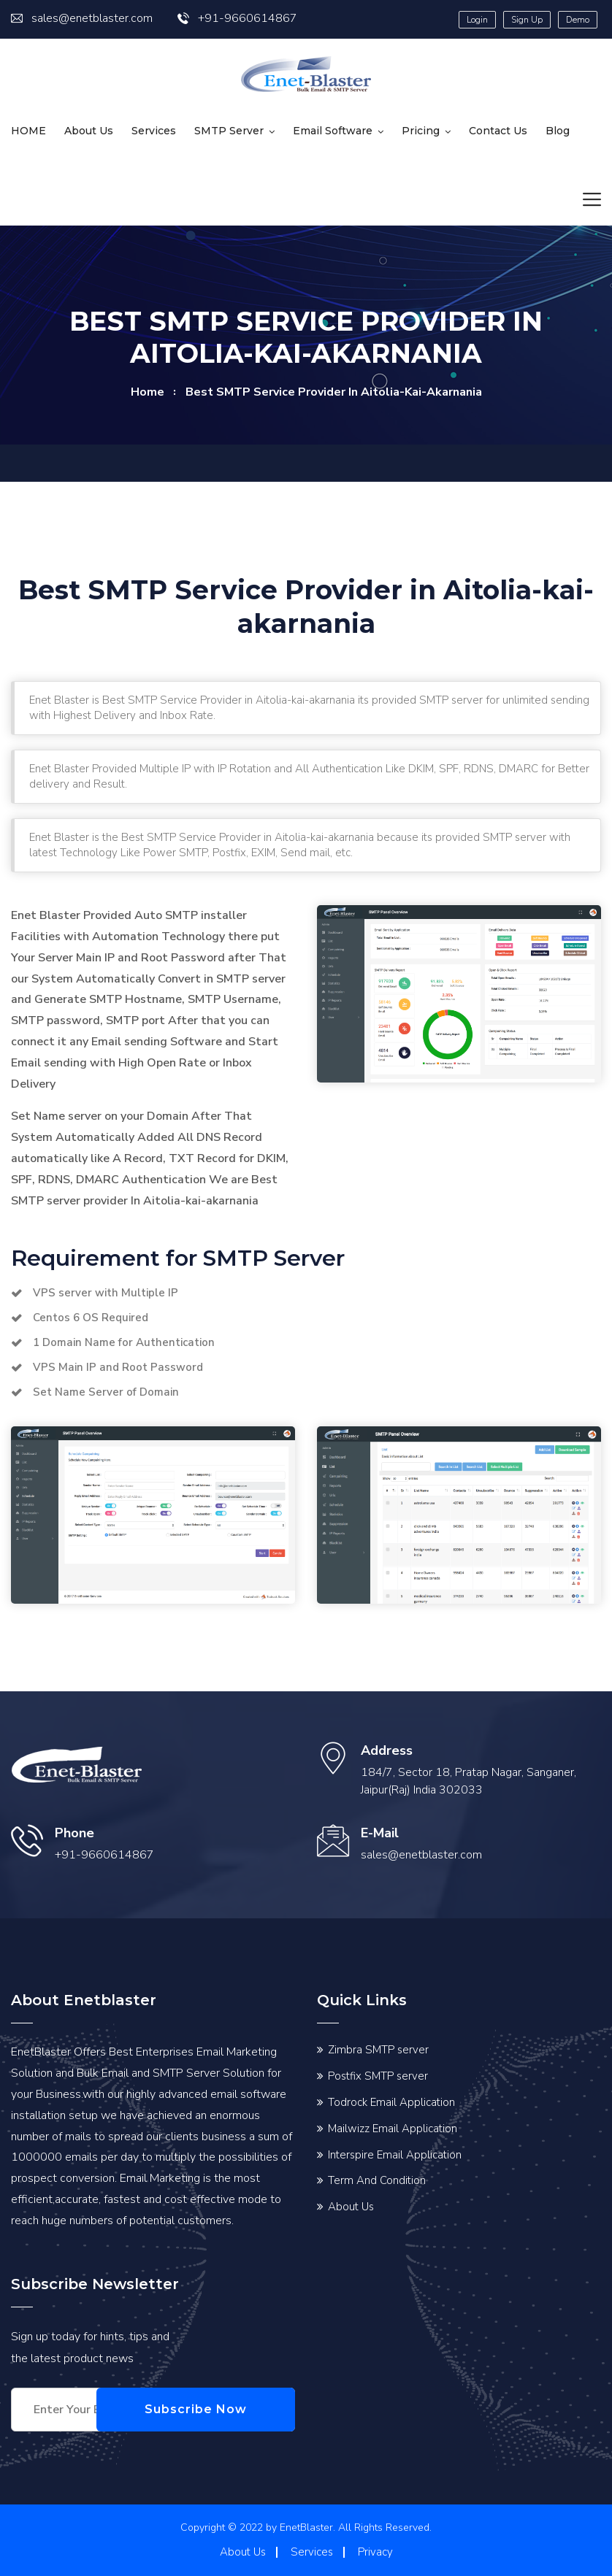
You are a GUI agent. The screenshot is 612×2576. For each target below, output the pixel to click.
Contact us (498, 130)
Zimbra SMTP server (378, 2049)
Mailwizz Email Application (392, 2128)
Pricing (421, 130)
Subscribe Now (226, 2409)
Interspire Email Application (395, 2155)
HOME (28, 130)
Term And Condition (377, 2180)
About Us (88, 130)
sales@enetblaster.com (82, 18)
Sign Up (527, 20)
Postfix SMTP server (378, 2076)
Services (153, 130)
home (147, 392)
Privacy (375, 2552)
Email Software (332, 130)
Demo (577, 20)
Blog (558, 130)
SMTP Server (229, 130)
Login (477, 20)
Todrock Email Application (391, 2102)
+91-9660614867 (237, 18)
